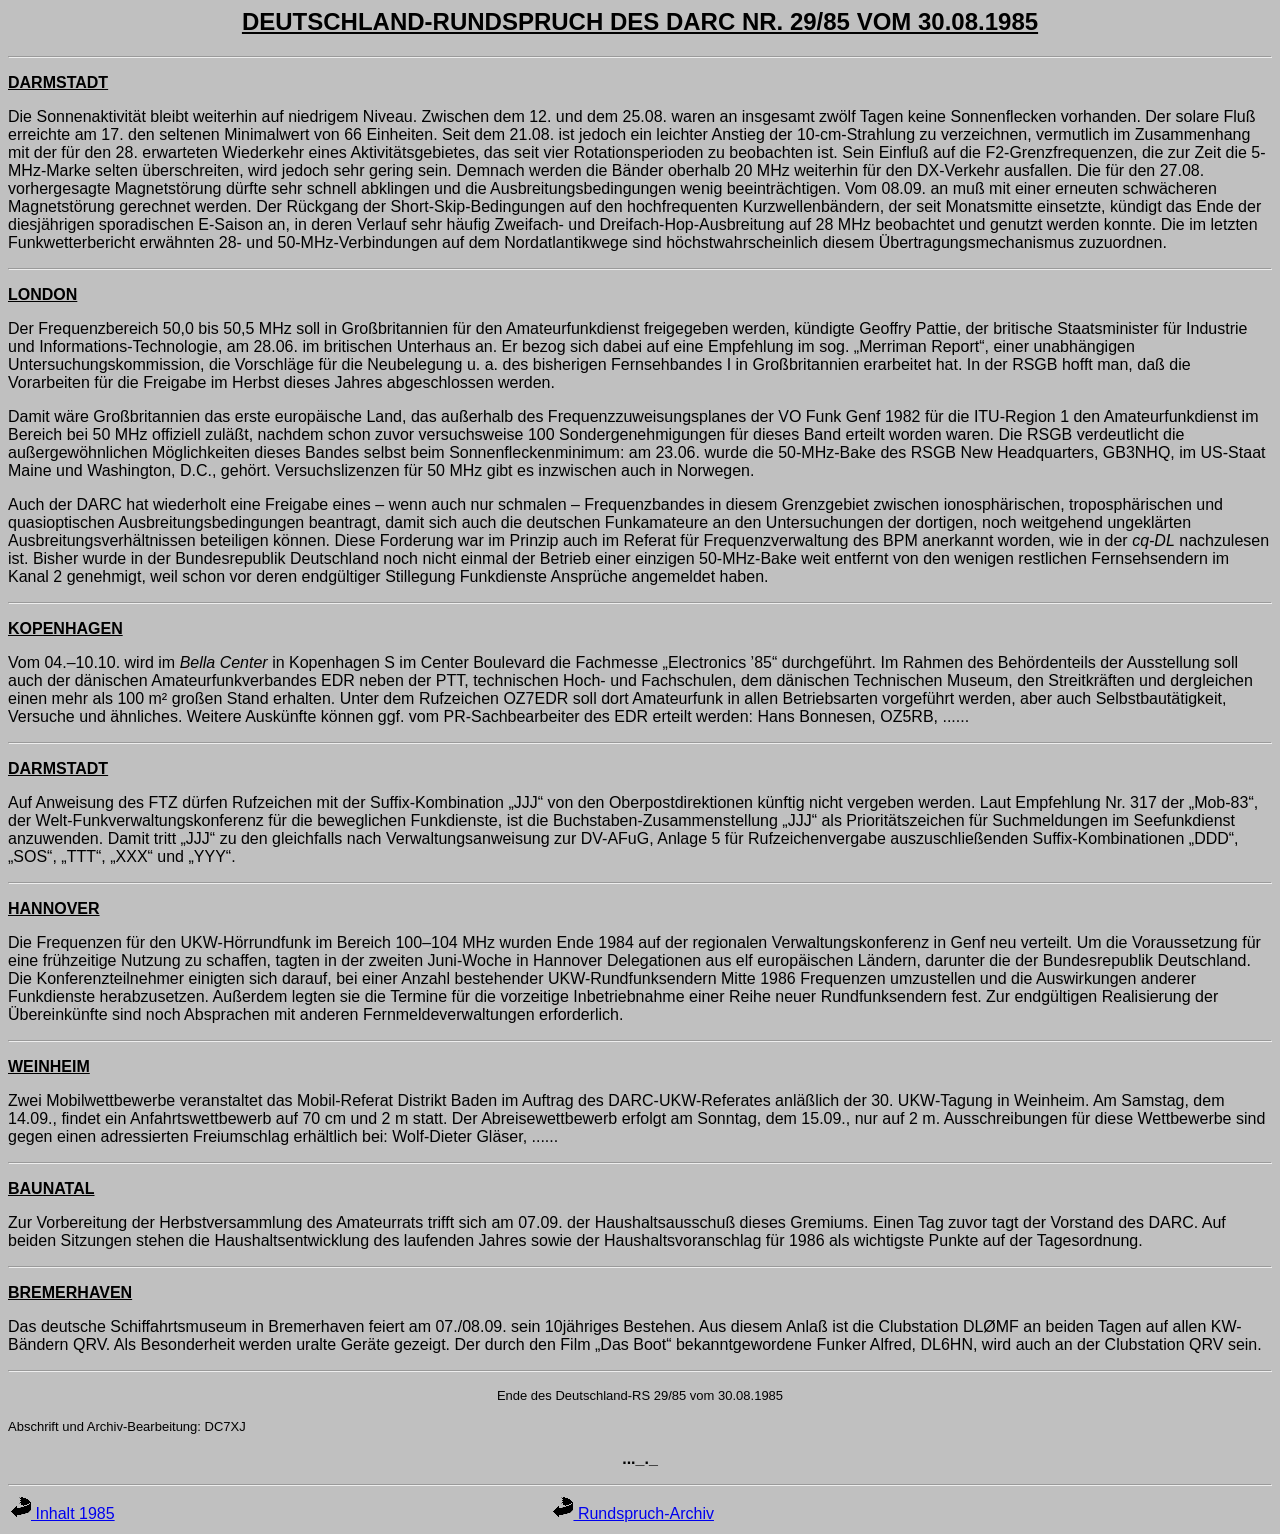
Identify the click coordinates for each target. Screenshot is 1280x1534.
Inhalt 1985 (63, 1513)
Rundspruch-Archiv (633, 1513)
